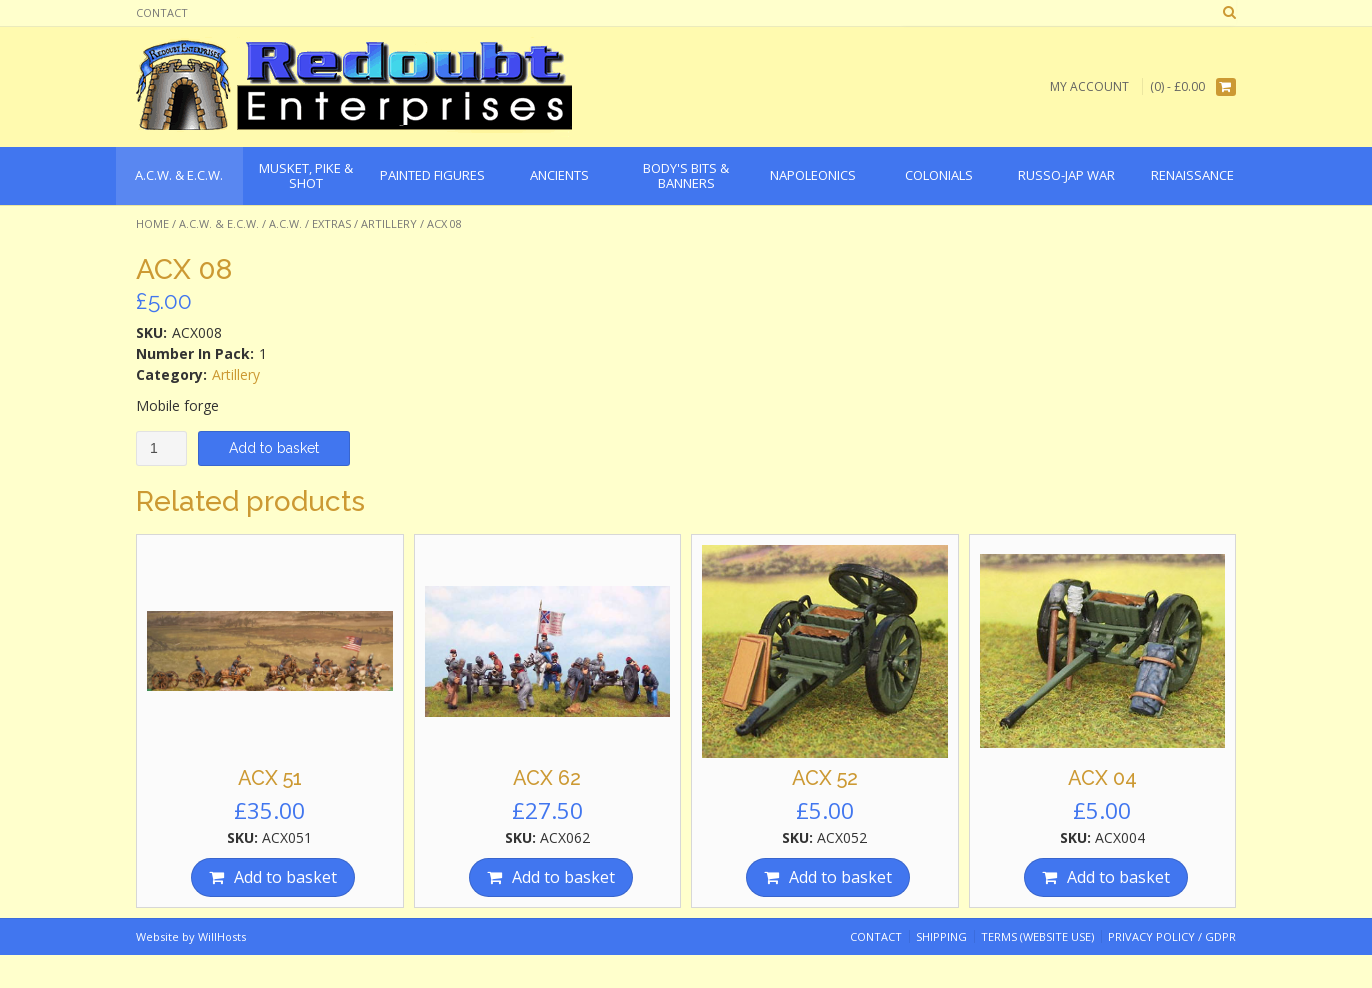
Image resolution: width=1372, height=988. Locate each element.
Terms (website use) (1037, 936)
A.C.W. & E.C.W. (219, 223)
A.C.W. (285, 223)
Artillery (389, 223)
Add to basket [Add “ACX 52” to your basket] (840, 877)
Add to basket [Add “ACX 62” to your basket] (563, 877)
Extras (331, 223)
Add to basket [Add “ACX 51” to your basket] (285, 877)
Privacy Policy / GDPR (1172, 936)
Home (152, 223)
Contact (162, 12)
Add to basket (274, 448)
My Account (1089, 86)
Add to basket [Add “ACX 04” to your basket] (1118, 877)
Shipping (941, 936)
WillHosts (222, 936)
